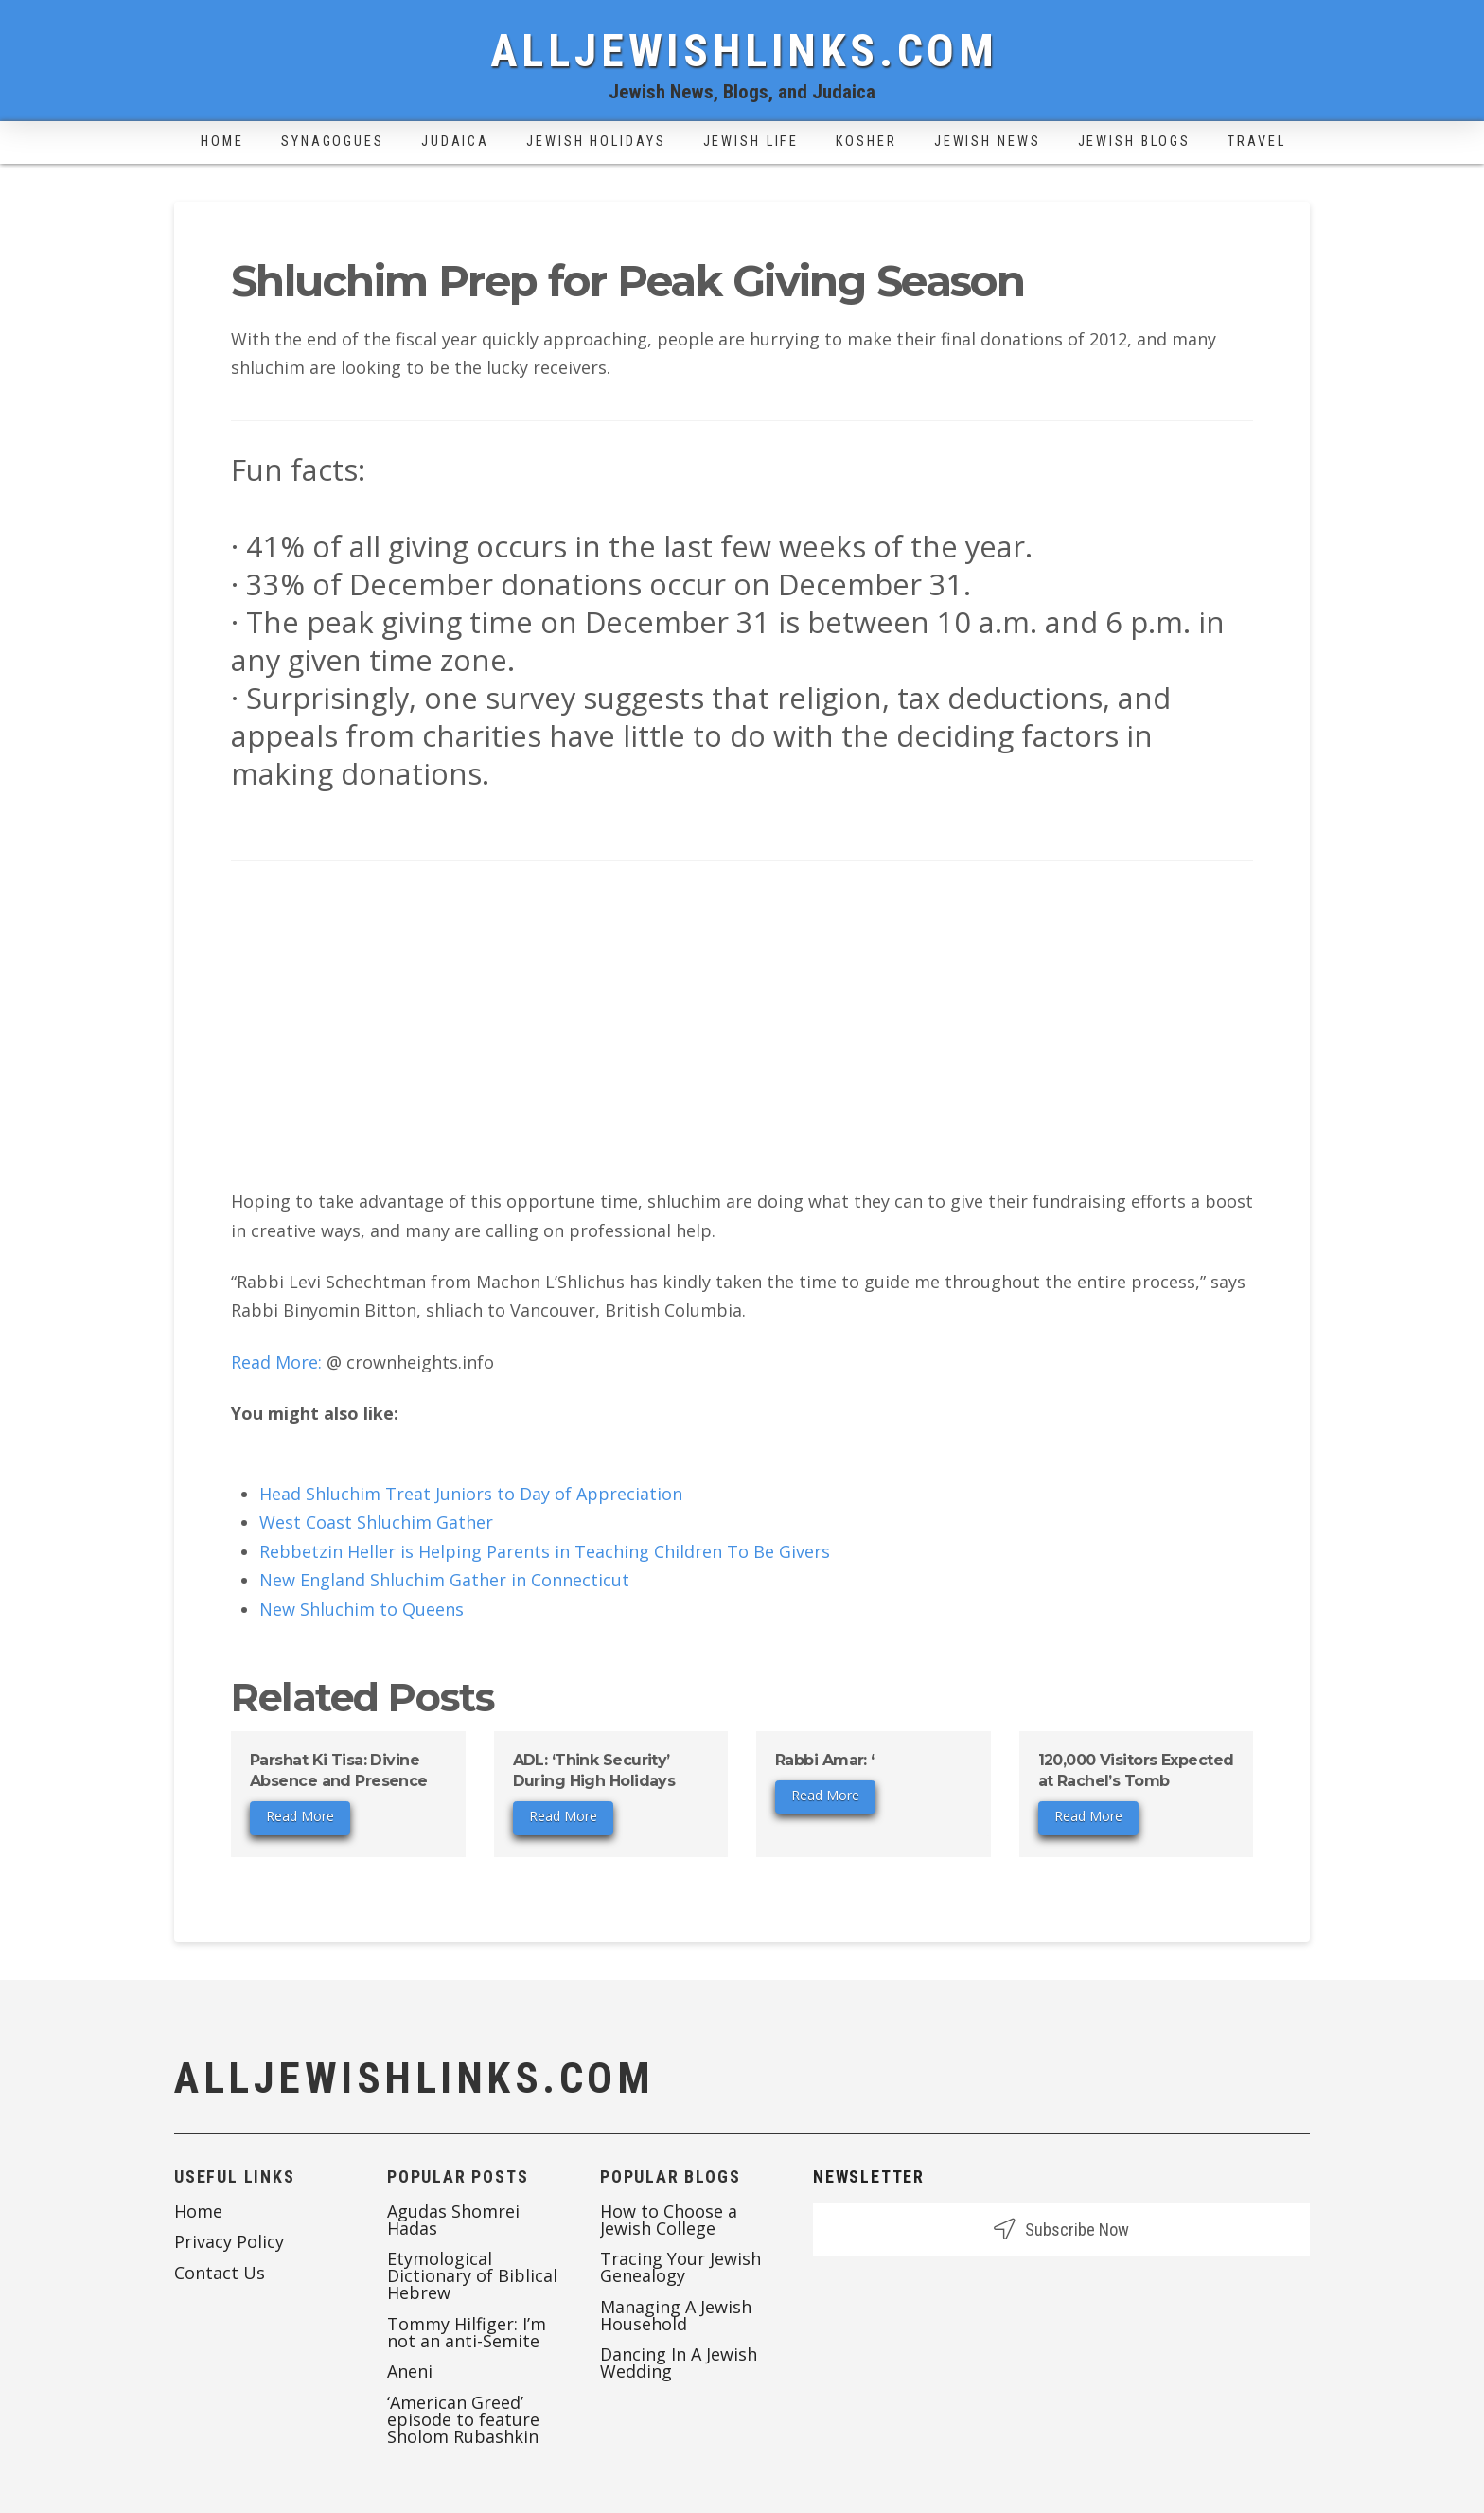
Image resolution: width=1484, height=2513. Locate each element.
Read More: (279, 1362)
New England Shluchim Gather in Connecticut (444, 1579)
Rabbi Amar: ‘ (824, 1760)
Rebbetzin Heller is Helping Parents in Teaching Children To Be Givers (544, 1551)
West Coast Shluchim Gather (376, 1522)
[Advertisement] (742, 1031)
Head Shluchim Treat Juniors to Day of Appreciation (470, 1493)
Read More (300, 1816)
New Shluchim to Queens (361, 1609)
